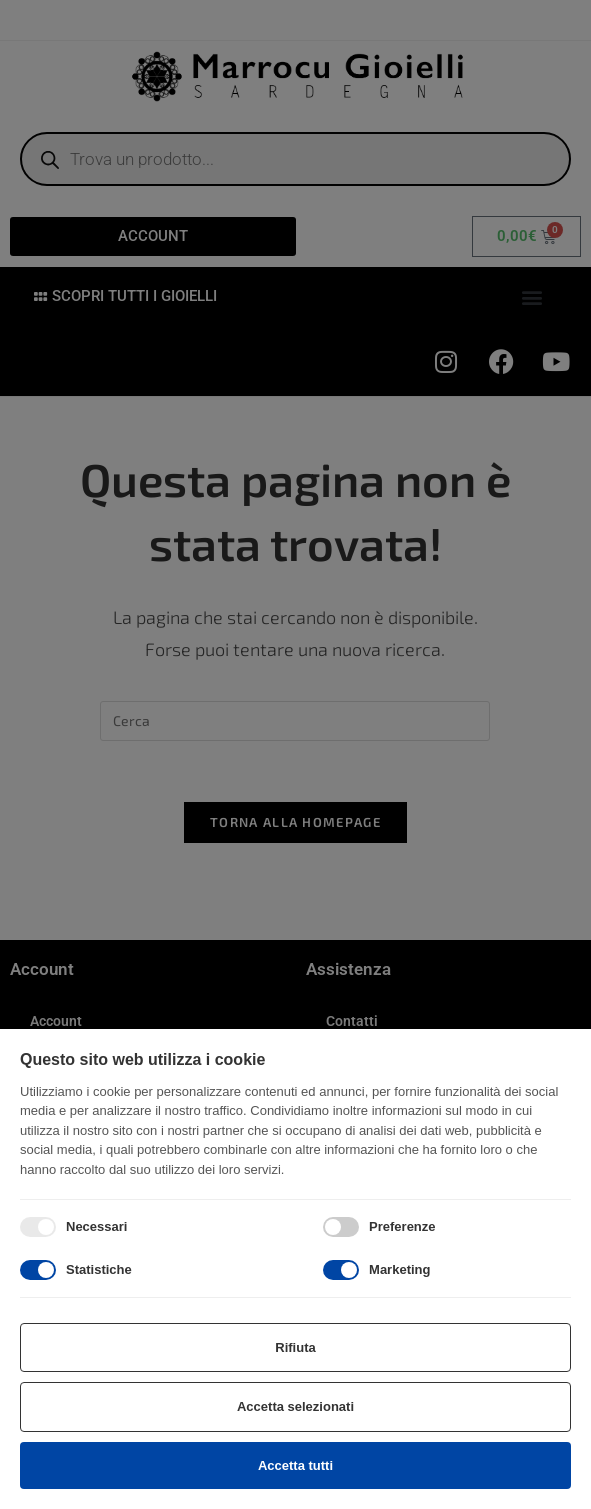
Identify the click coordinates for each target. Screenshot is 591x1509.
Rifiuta (295, 1347)
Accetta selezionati (295, 1406)
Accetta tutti (295, 1465)
